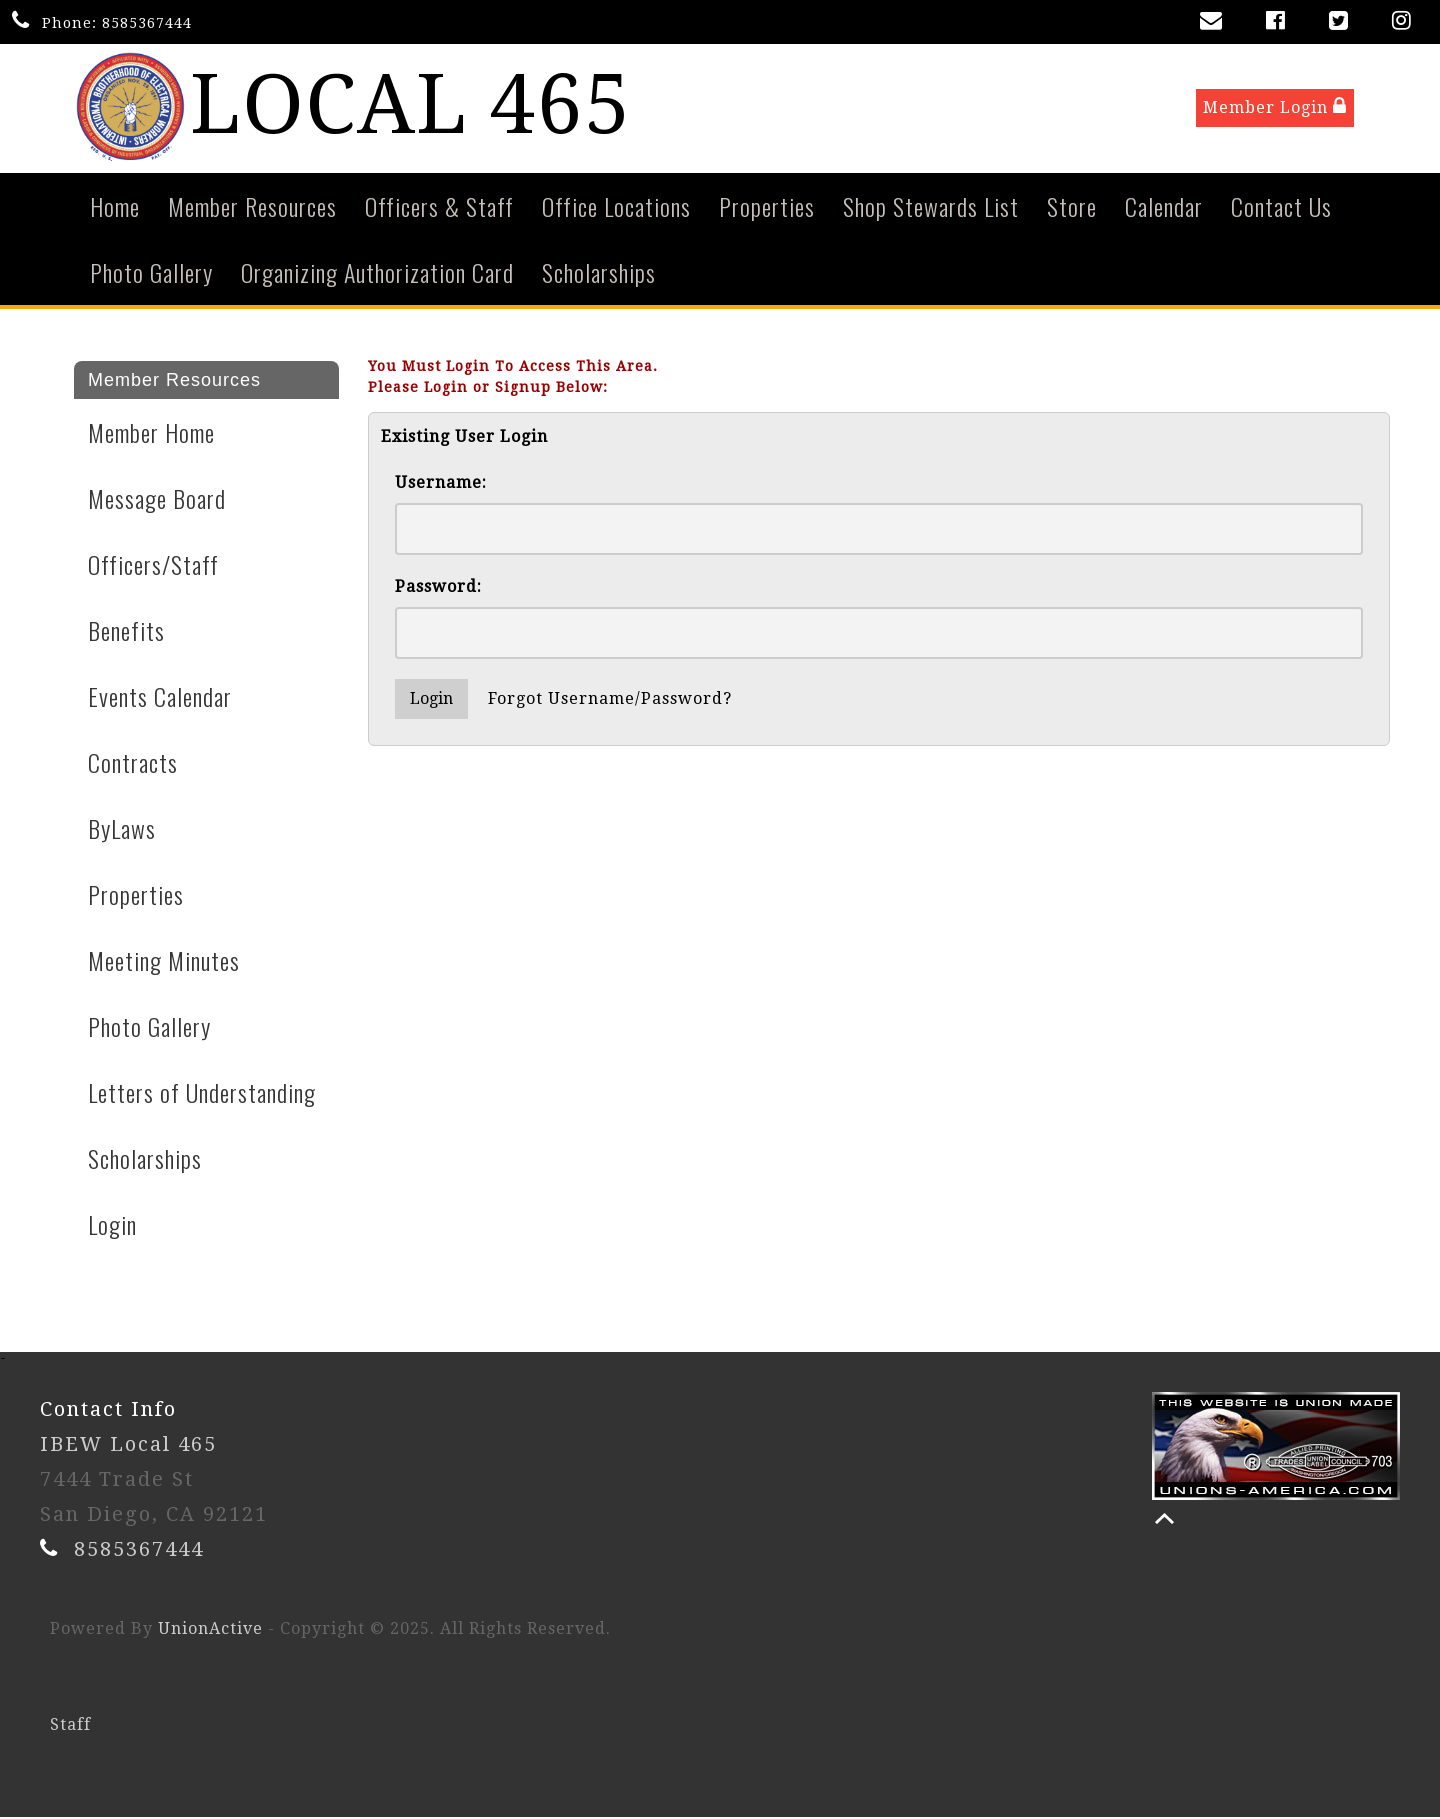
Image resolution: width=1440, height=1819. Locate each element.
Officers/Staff (153, 566)
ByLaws (122, 830)
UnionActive (210, 1630)
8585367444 (147, 23)
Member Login (1275, 108)
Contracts (133, 764)
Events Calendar (160, 698)
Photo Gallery (151, 274)
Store (1072, 208)
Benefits (126, 632)
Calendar (1164, 208)
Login (112, 1226)
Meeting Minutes (164, 962)
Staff (70, 1726)
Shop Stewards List (931, 208)
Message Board (157, 500)
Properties (767, 208)
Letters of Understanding (202, 1094)
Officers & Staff (439, 208)
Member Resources (252, 208)
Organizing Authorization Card (377, 274)
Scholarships (599, 274)
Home (115, 208)
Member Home (151, 434)
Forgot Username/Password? (610, 700)
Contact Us (1281, 208)
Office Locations (616, 208)
